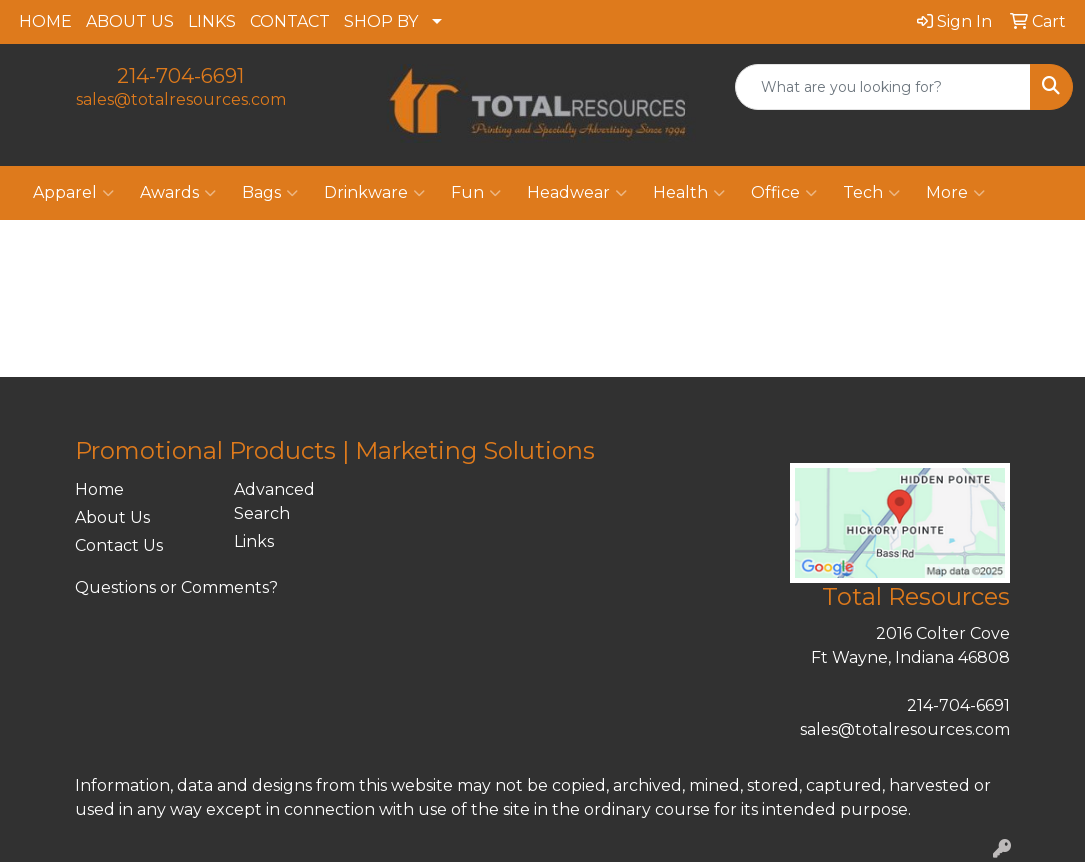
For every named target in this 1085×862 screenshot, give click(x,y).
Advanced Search (274, 501)
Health (689, 193)
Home (99, 489)
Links (254, 541)
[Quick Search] (883, 87)
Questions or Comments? (176, 587)
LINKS (212, 21)
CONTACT (290, 21)
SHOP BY (381, 21)
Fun (476, 193)
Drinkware (374, 193)
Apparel (73, 193)
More (955, 193)
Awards (178, 193)
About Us (112, 517)
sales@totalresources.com (181, 99)
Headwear (577, 193)
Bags (270, 193)
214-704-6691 (180, 76)
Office (784, 193)
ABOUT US (130, 21)
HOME (45, 21)
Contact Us (119, 545)
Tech (871, 193)
